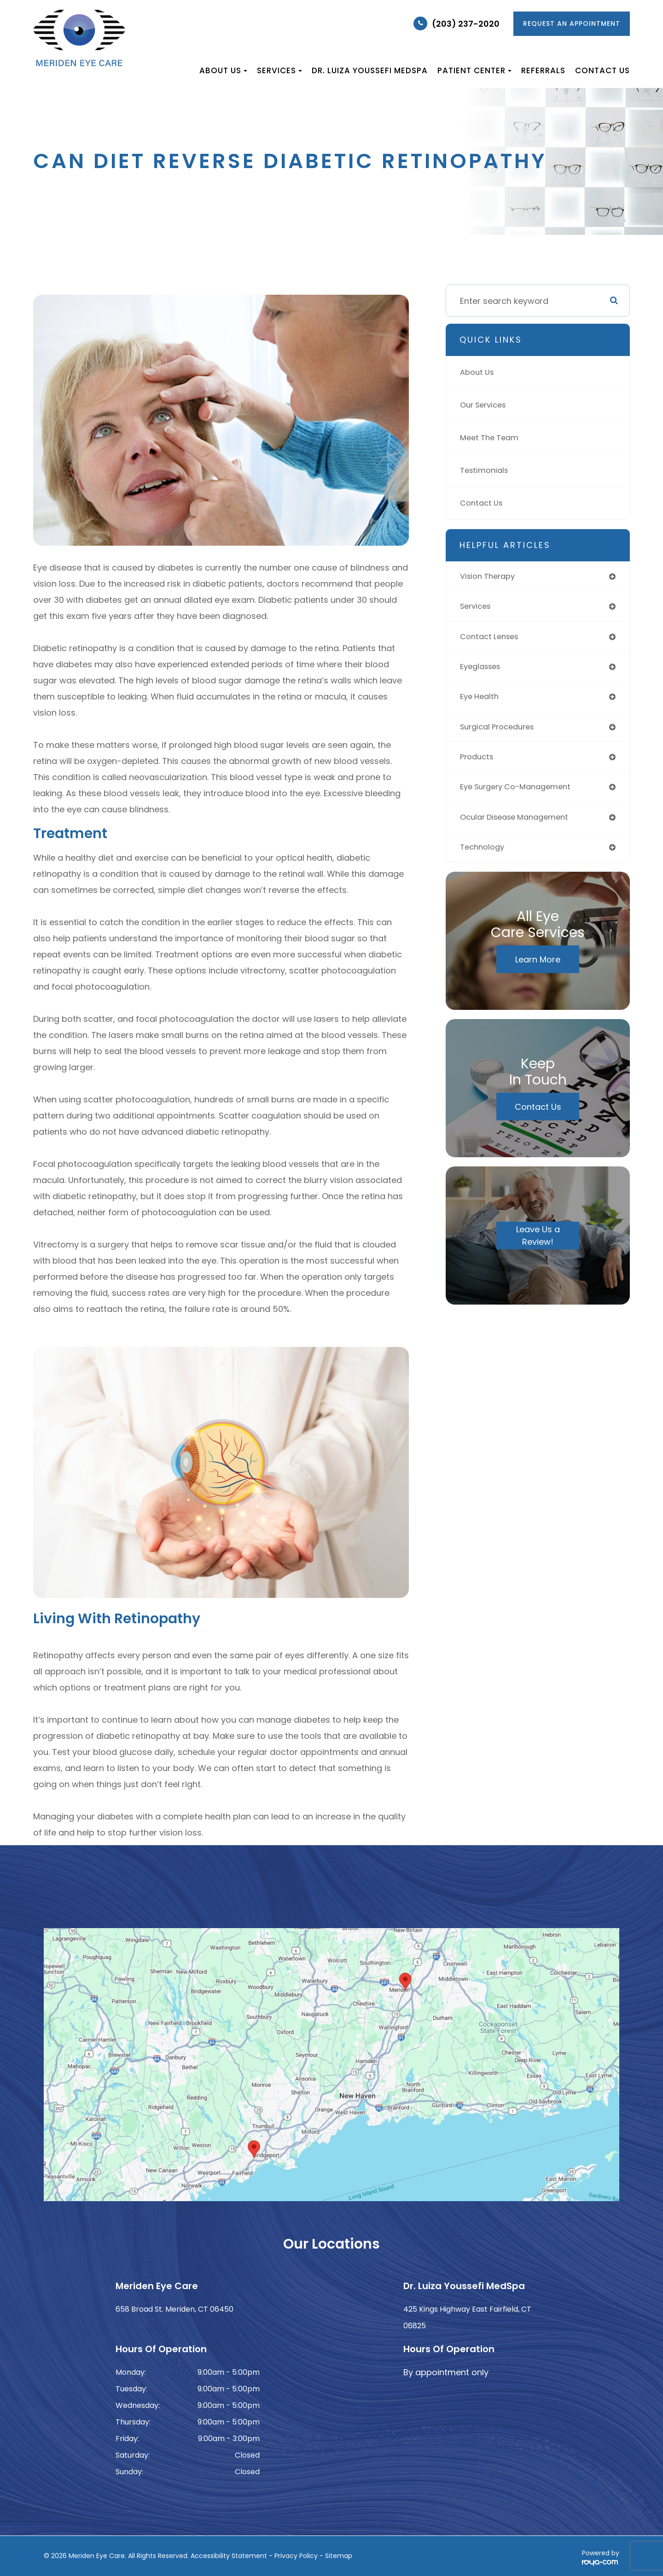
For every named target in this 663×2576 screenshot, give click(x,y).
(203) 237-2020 (466, 23)
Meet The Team (492, 437)
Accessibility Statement (229, 2555)
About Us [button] (223, 70)
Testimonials (486, 470)
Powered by (600, 2557)
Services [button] (279, 70)
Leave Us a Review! (538, 1248)
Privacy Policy (296, 2555)
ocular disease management (519, 827)
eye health (481, 702)
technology (484, 859)
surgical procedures (501, 734)
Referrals (543, 70)
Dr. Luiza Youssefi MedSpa (370, 70)
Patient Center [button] (474, 70)
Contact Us (602, 70)
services (477, 608)
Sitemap (338, 2555)
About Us (478, 372)
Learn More (537, 972)
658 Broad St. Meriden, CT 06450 (174, 2309)
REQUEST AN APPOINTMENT (571, 23)
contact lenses (492, 640)
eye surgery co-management (521, 796)
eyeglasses (483, 671)
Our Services (486, 405)
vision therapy (490, 577)
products (478, 765)
